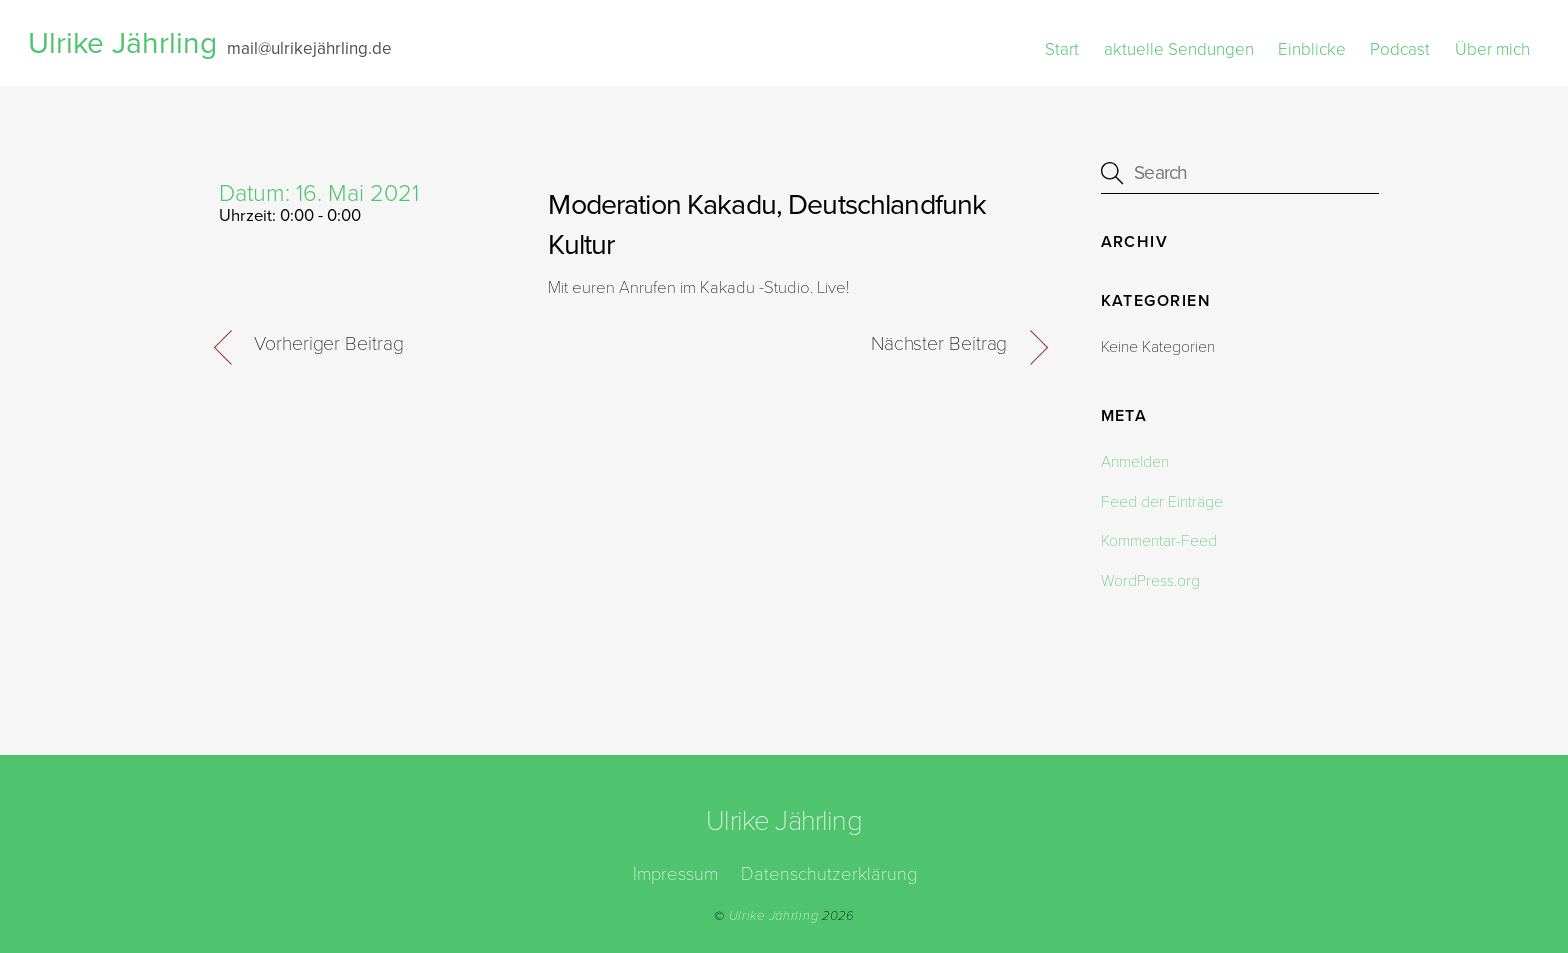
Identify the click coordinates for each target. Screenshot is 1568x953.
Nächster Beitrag (939, 344)
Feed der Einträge (1162, 502)
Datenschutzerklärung (829, 874)
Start (1062, 49)
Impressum (675, 874)
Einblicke (1312, 49)
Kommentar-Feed (1159, 541)
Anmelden (1135, 462)
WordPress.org (1150, 581)
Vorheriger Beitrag (328, 344)
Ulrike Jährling (774, 916)
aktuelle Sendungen (1179, 49)
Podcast (1400, 49)
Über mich (1492, 49)
